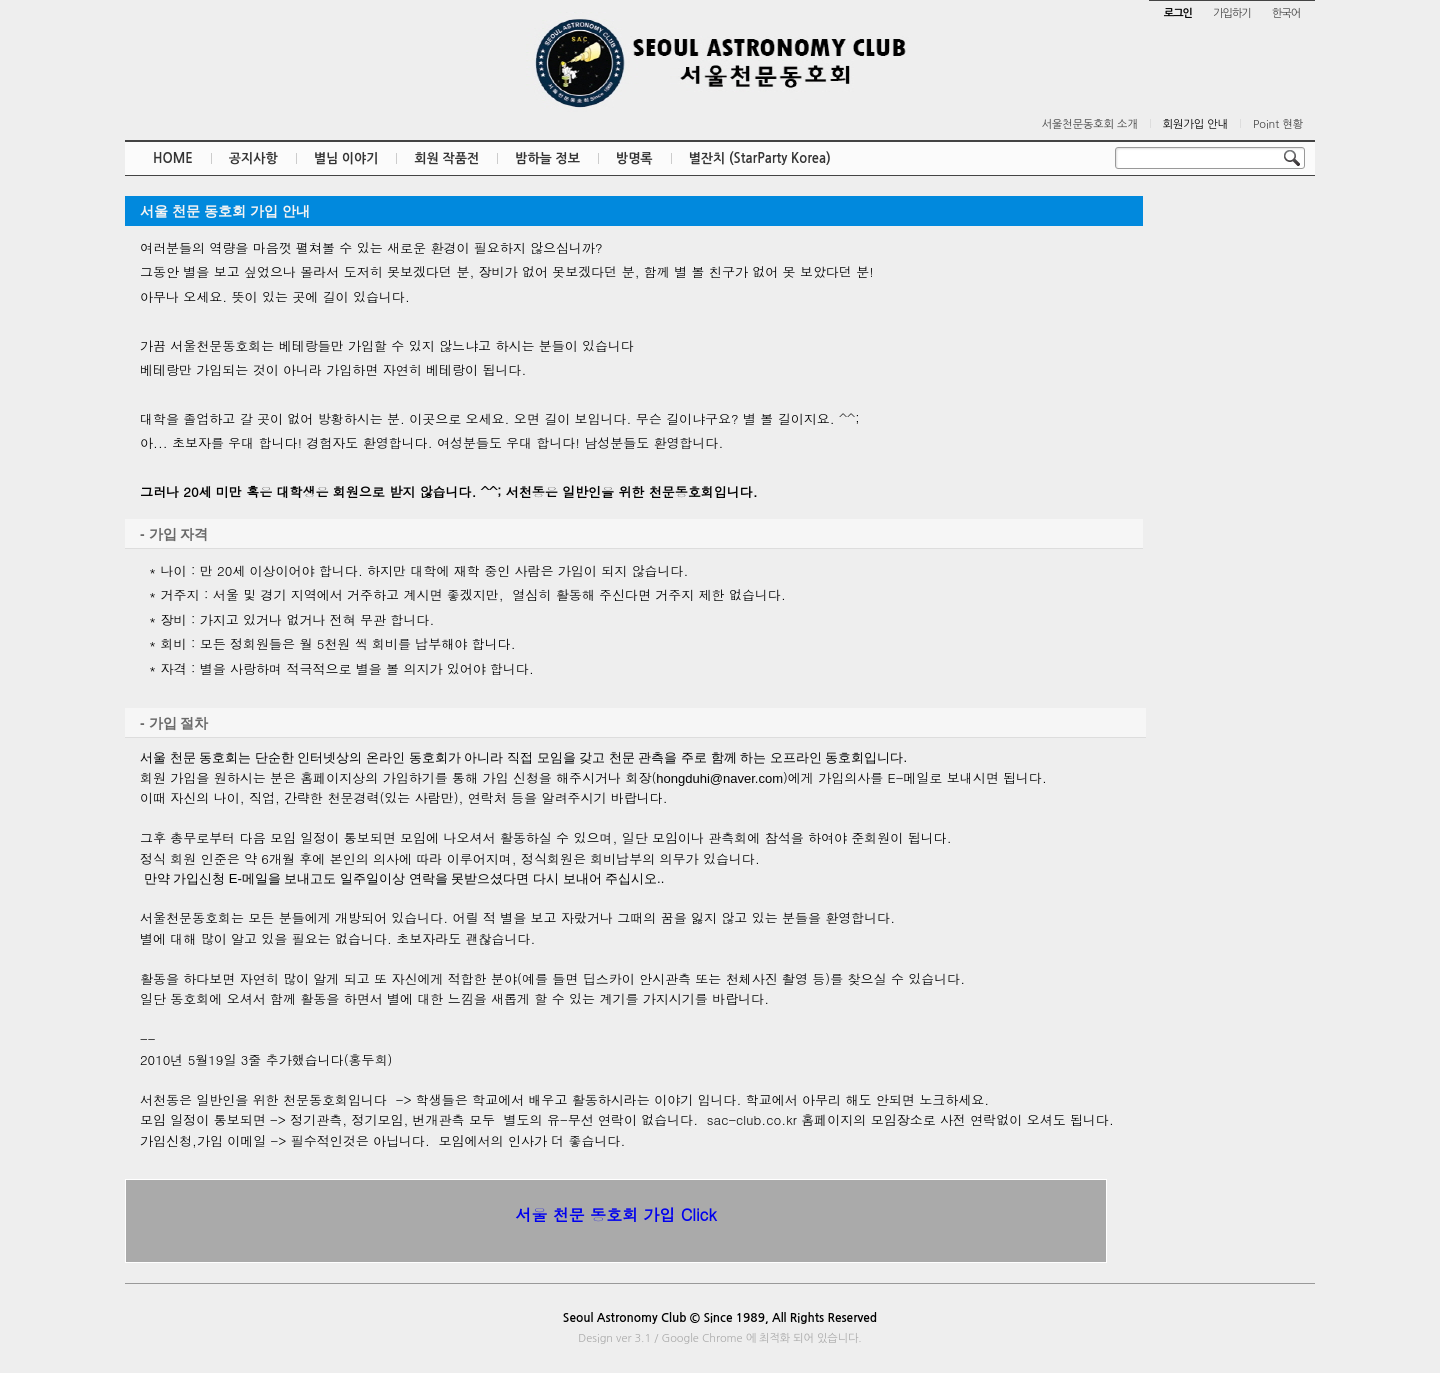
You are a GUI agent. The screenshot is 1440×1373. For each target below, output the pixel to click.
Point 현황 (1278, 124)
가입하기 (1231, 13)
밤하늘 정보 (547, 158)
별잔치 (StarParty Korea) (760, 158)
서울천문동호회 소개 (1090, 124)
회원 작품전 (446, 158)
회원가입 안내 (1195, 124)
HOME (173, 158)
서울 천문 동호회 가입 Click (615, 1214)
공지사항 (253, 158)
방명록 (634, 158)
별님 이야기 (346, 158)
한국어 (1286, 13)
